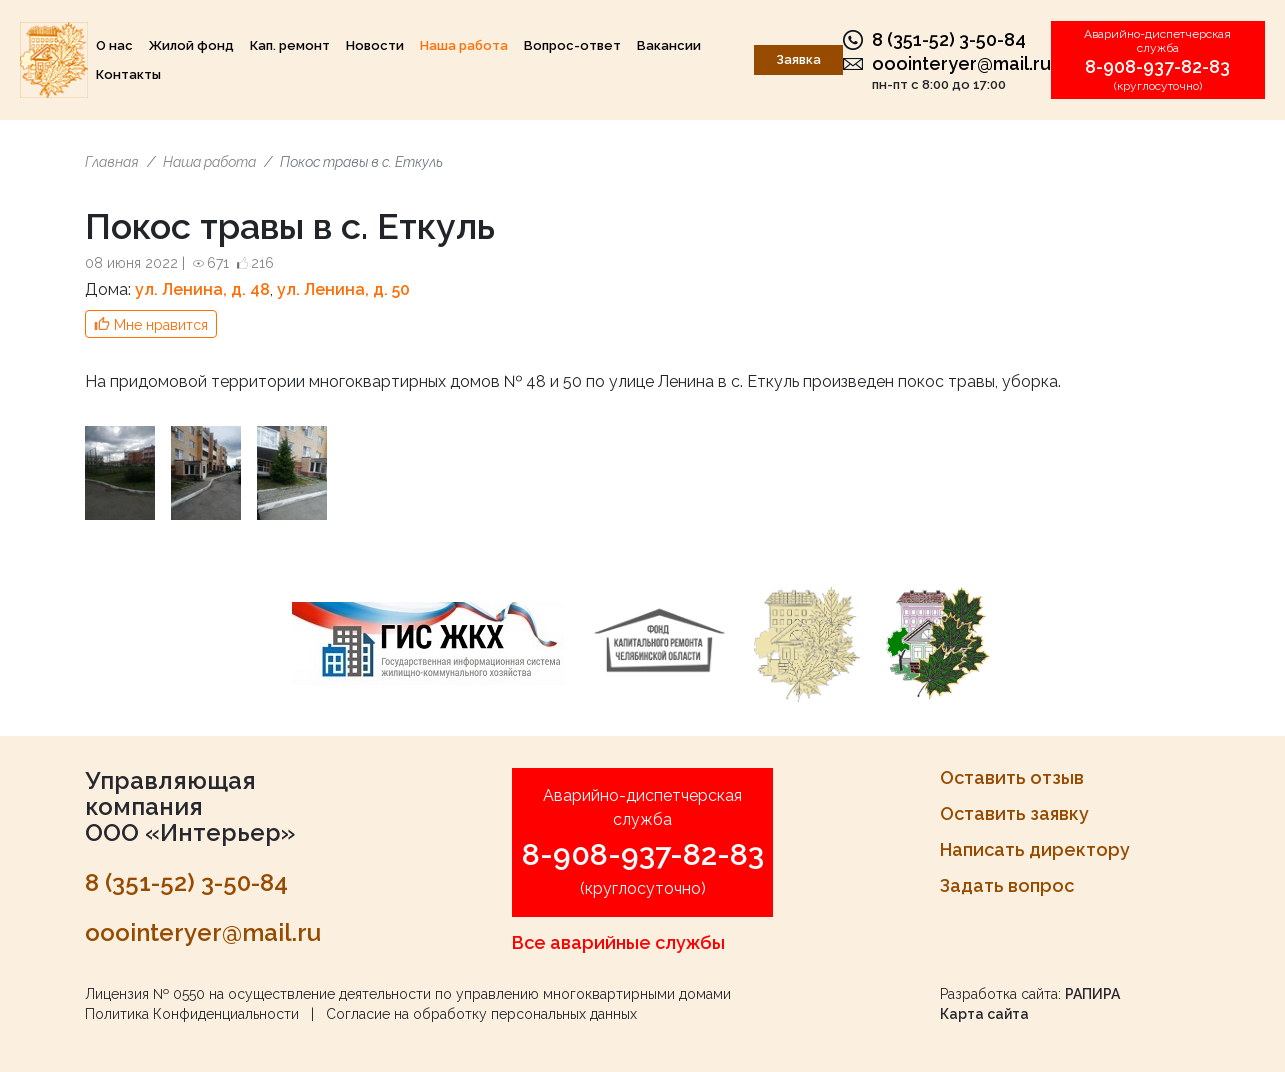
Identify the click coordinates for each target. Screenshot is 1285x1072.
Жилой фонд (191, 45)
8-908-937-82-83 (1157, 66)
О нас (114, 45)
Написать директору (1035, 849)
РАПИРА (1092, 994)
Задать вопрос (1007, 885)
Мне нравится (161, 325)
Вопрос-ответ (572, 45)
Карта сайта (984, 1014)
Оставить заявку (1014, 813)
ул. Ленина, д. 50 (343, 289)
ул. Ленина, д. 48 (202, 289)
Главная (112, 162)
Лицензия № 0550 (145, 994)
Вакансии (669, 45)
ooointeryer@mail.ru (961, 63)
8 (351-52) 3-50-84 (949, 39)
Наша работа (464, 45)
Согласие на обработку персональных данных (481, 1014)
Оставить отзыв (1012, 777)
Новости (375, 45)
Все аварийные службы (618, 942)
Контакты (128, 74)
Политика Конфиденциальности (192, 1014)
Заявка (798, 59)
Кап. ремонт (290, 45)
